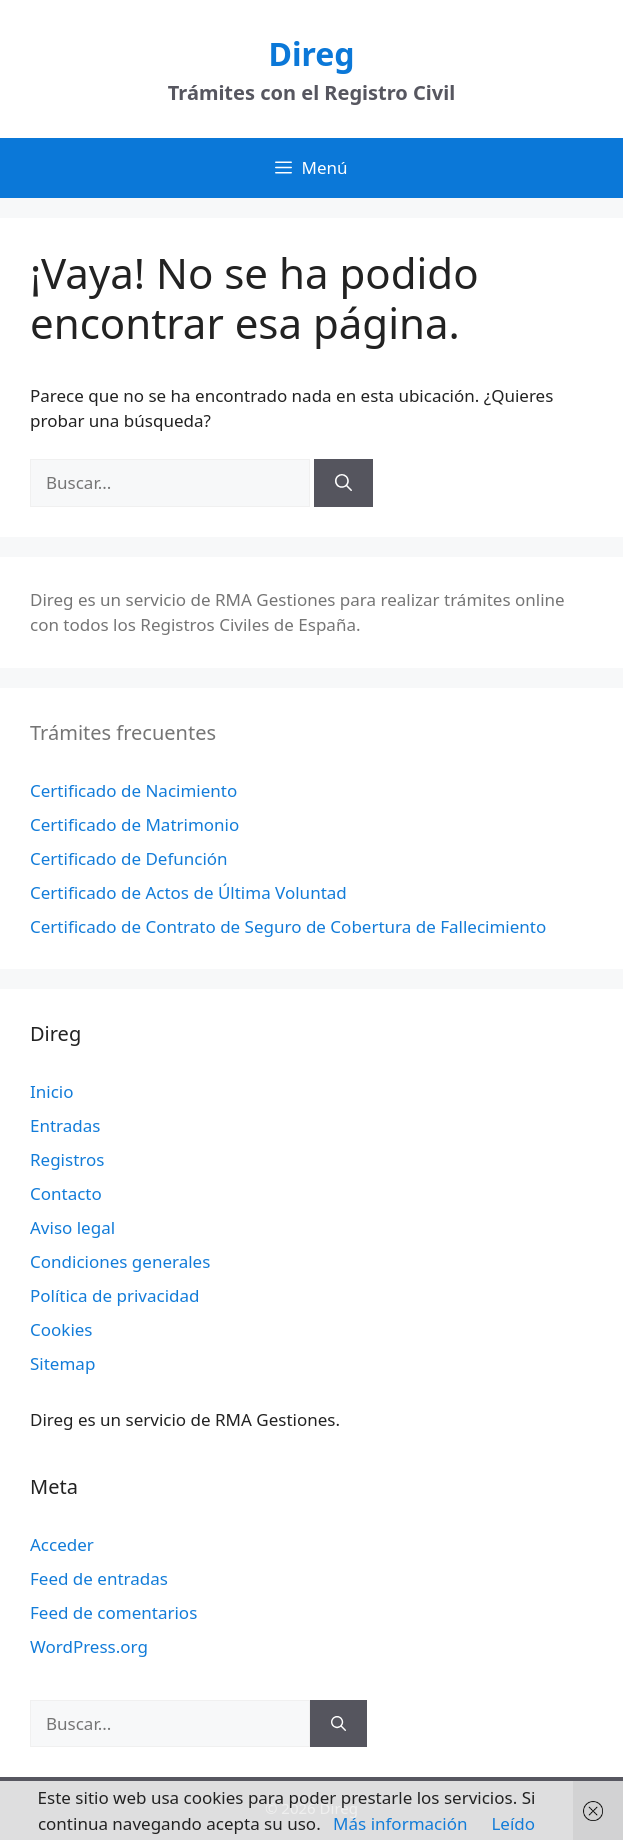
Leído (513, 1823)
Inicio (52, 1091)
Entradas (65, 1125)
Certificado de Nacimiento (133, 790)
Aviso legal (72, 1227)
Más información (400, 1823)
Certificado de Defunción (129, 858)
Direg (312, 53)
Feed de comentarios (113, 1612)
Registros (67, 1159)
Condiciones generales (120, 1261)
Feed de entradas (99, 1578)
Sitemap (62, 1363)
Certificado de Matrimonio (134, 824)
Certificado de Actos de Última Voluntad (188, 892)
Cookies (61, 1329)
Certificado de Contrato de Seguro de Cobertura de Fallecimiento (288, 926)
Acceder (62, 1544)
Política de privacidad (114, 1295)
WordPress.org (89, 1646)
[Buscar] (343, 483)
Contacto (66, 1193)
